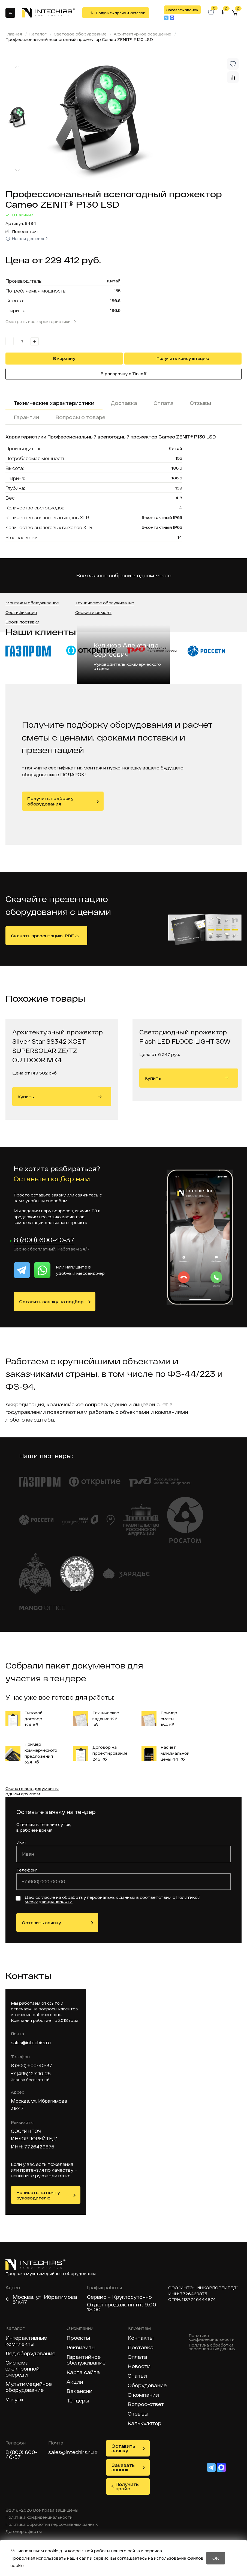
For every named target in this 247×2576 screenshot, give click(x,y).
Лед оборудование (30, 2354)
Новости (139, 2366)
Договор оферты (23, 2532)
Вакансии (79, 2391)
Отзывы (200, 403)
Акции (75, 2382)
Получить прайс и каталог (120, 13)
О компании (143, 2395)
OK (215, 2557)
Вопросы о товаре (80, 417)
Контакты (140, 2338)
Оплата (163, 403)
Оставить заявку (41, 1922)
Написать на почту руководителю (38, 2195)
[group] (139, 118)
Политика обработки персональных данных (212, 2347)
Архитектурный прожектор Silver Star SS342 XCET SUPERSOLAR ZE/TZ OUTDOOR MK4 (57, 1045)
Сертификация (21, 613)
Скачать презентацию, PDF (42, 935)
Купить (60, 1096)
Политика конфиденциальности (211, 2338)
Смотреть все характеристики (38, 322)
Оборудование (147, 2386)
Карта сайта (83, 2372)
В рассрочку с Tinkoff (124, 373)
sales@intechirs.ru (31, 2042)
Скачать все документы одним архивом (32, 1791)
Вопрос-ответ (146, 2404)
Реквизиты (81, 2348)
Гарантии (26, 417)
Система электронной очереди (22, 2369)
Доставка (124, 403)
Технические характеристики (54, 403)
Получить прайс (127, 2486)
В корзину (64, 358)
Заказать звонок (182, 10)
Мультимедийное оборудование (28, 2387)
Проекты (78, 2338)
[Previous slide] (17, 66)
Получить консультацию (182, 358)
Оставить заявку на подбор (51, 1301)
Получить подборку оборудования (50, 801)
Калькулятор (144, 2423)
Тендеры (78, 2401)
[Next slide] (17, 170)
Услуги (14, 2400)
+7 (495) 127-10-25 (31, 2073)
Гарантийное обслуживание (86, 2360)
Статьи (137, 2376)
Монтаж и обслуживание (32, 603)
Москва (23, 2297)
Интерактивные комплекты (26, 2341)
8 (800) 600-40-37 (44, 1240)
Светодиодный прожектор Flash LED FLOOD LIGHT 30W (185, 1036)
